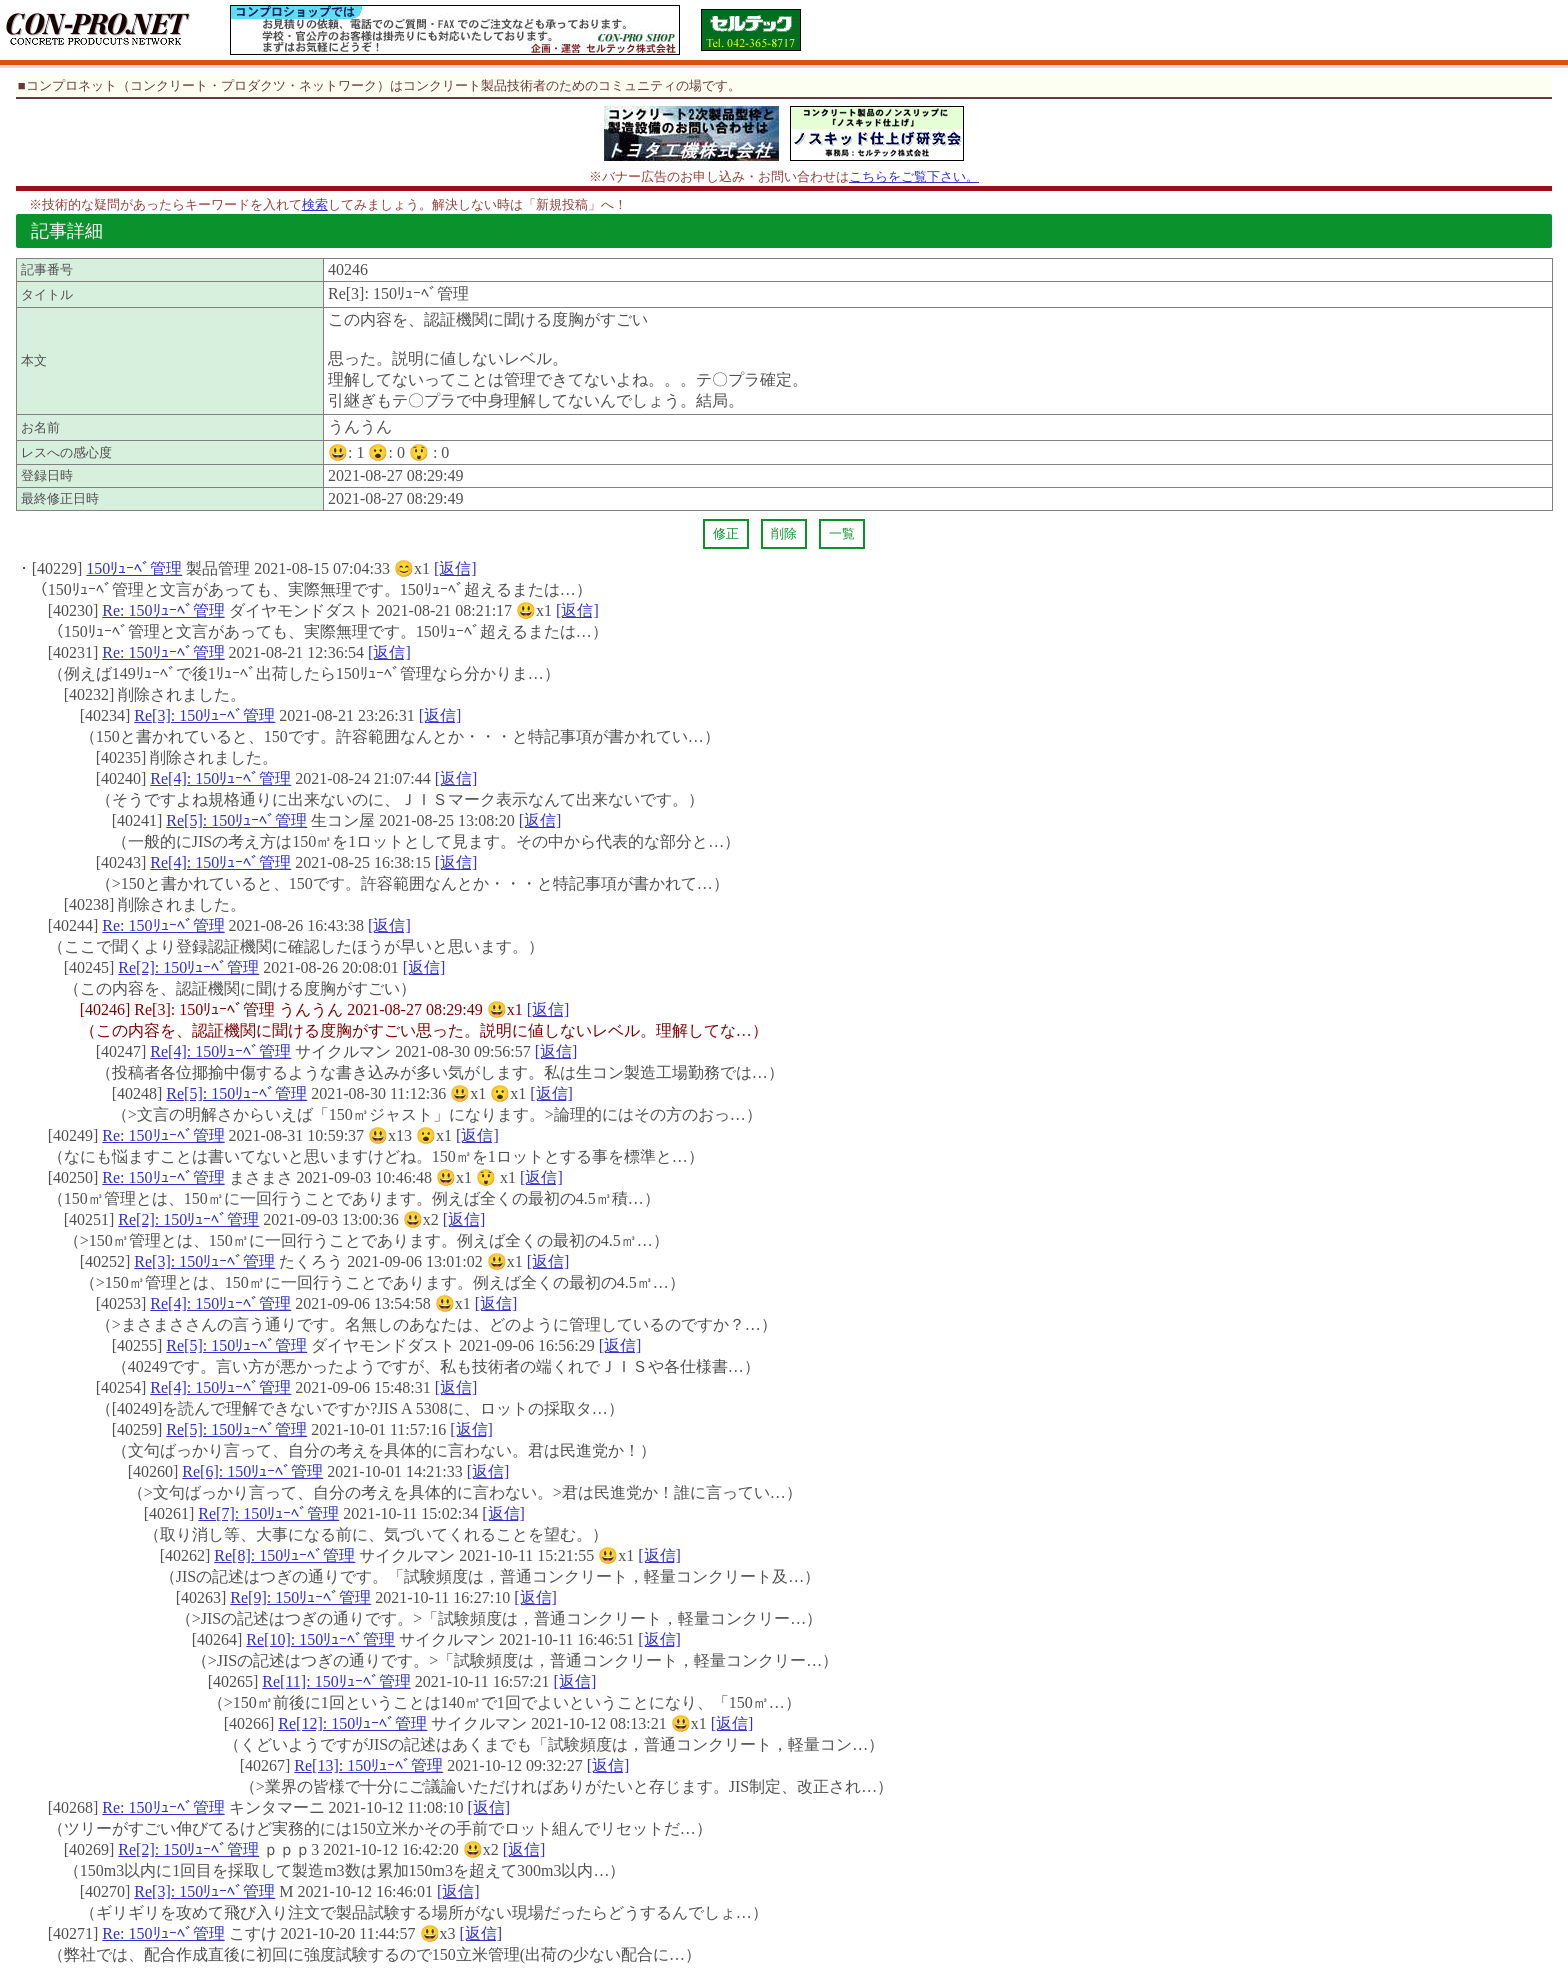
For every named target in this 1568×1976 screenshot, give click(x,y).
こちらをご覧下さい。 (914, 176)
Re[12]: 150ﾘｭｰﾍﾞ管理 (352, 1723)
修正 (726, 533)
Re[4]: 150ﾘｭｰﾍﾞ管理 (220, 778)
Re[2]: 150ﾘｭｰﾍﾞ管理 (188, 967)
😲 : (429, 452)
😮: (386, 452)
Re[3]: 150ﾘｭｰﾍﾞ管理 (204, 715)
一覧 (842, 533)
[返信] (455, 568)
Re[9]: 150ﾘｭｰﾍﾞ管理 (300, 1597)
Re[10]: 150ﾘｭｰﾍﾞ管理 (320, 1639)
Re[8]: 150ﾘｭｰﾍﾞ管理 (284, 1555)
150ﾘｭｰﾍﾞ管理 (134, 568)
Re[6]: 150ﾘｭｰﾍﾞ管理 (252, 1471)
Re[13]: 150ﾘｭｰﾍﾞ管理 (368, 1765)
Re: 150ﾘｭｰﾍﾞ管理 (163, 610)
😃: (346, 452)
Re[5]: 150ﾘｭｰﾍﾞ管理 (236, 820)
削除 (784, 533)
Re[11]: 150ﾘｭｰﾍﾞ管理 (336, 1681)
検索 (315, 204)
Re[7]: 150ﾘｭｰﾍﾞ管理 (268, 1513)
